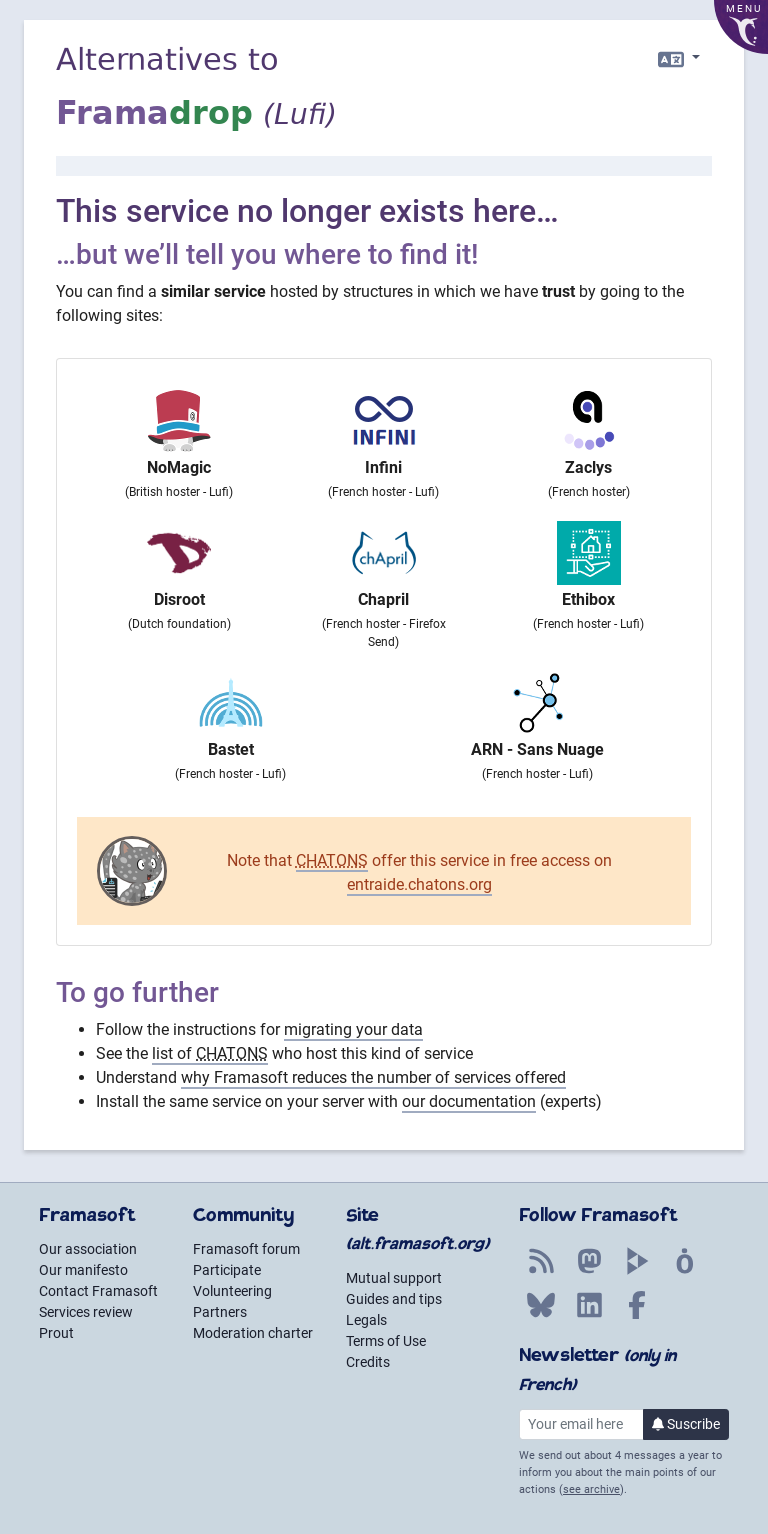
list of (210, 1053)
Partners (220, 1312)
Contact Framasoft (98, 1291)
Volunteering (232, 1291)
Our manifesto (83, 1270)
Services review (86, 1312)
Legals (366, 1320)
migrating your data (353, 1029)
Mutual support (394, 1278)
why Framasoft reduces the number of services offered (373, 1077)
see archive (591, 1489)
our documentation (469, 1101)
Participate (227, 1270)
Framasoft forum (246, 1249)
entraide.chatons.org (419, 884)
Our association (88, 1249)
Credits (368, 1362)
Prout (56, 1333)
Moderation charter (253, 1333)
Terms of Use (386, 1341)
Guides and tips (394, 1299)
